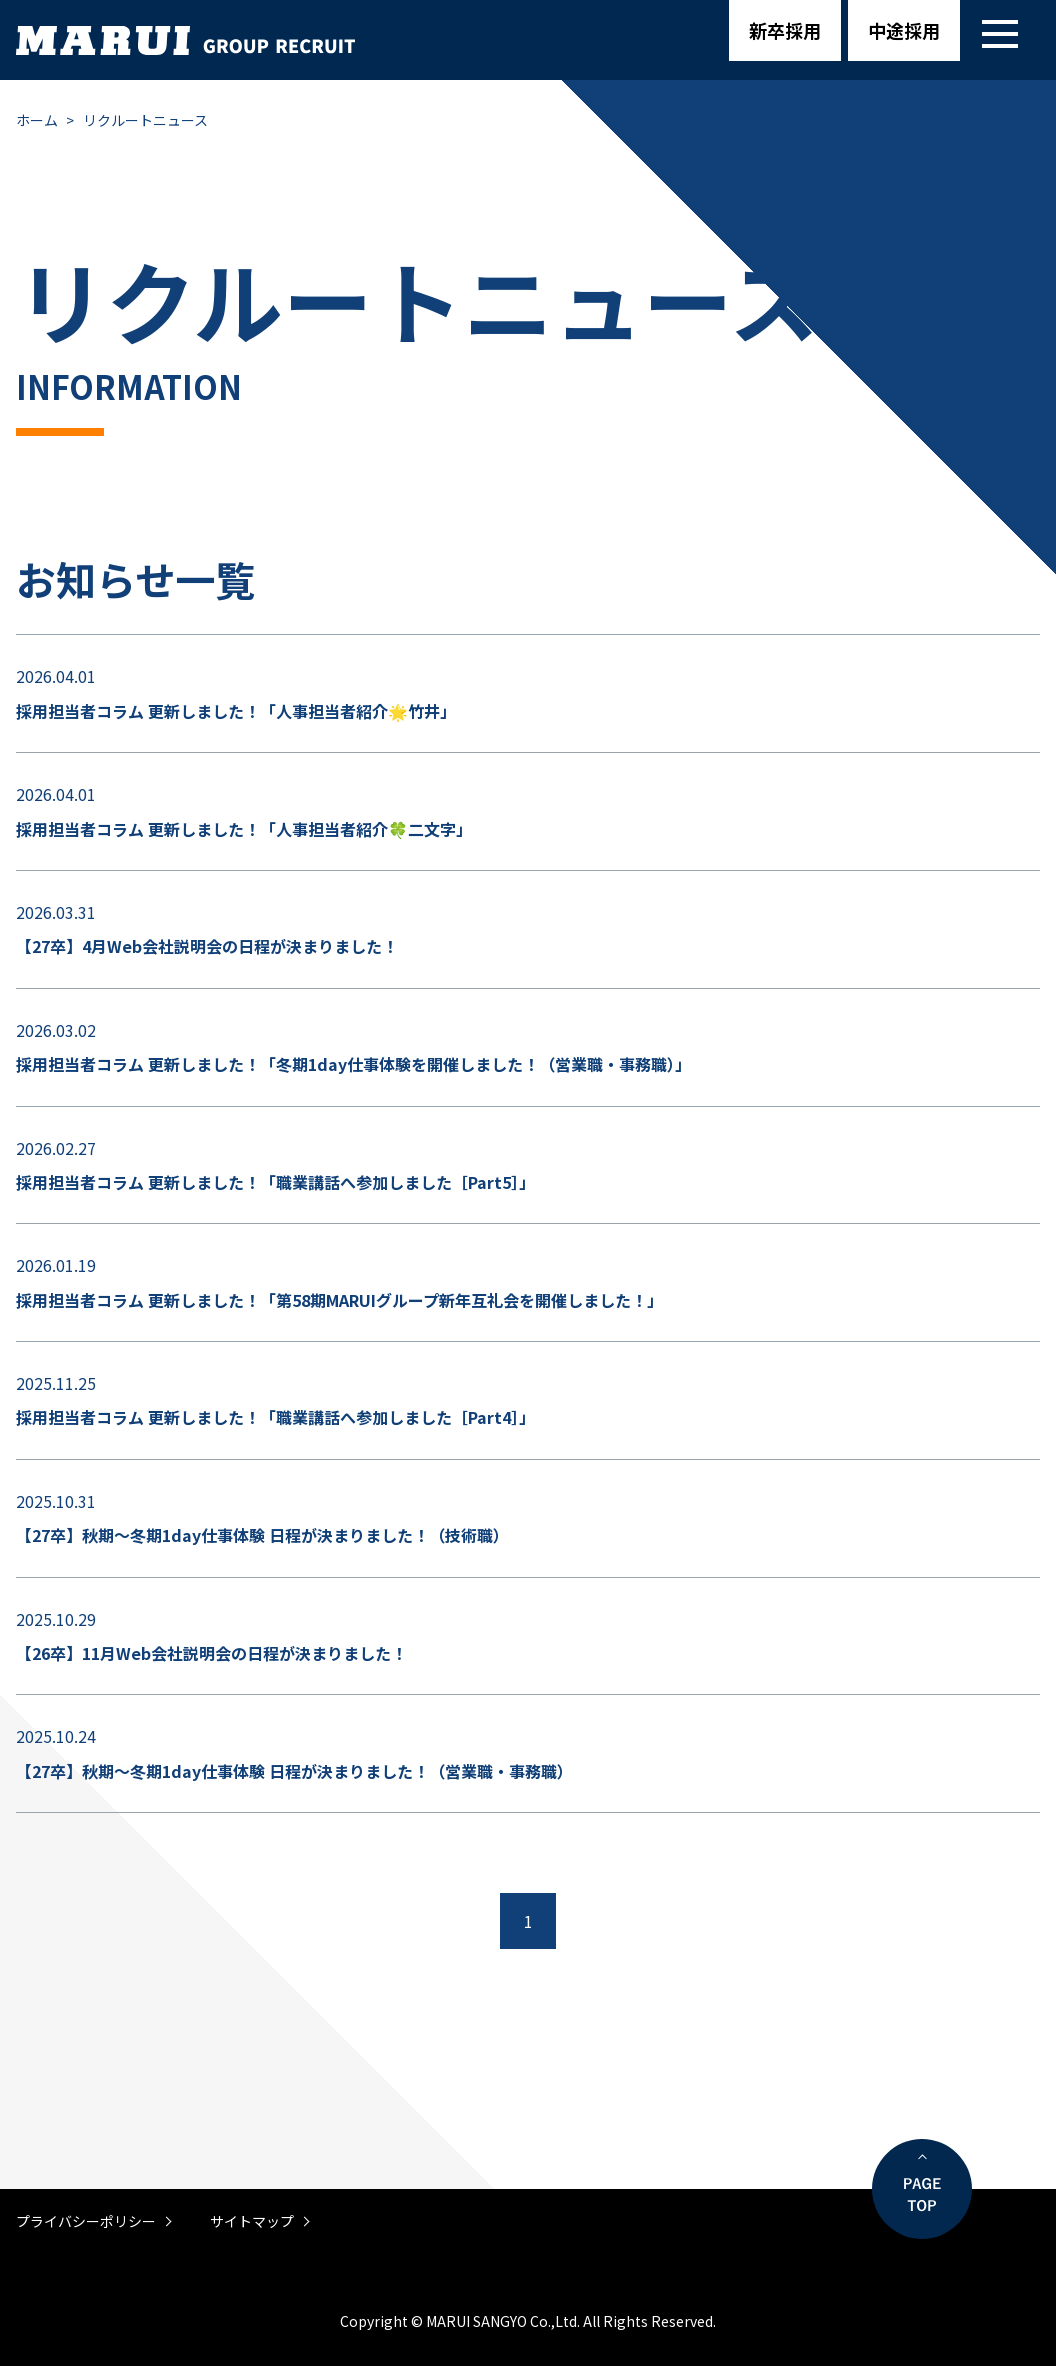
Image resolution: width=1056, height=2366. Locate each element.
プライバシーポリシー (86, 2221)
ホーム (37, 120)
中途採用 (904, 30)
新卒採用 (785, 30)
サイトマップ (252, 2221)
